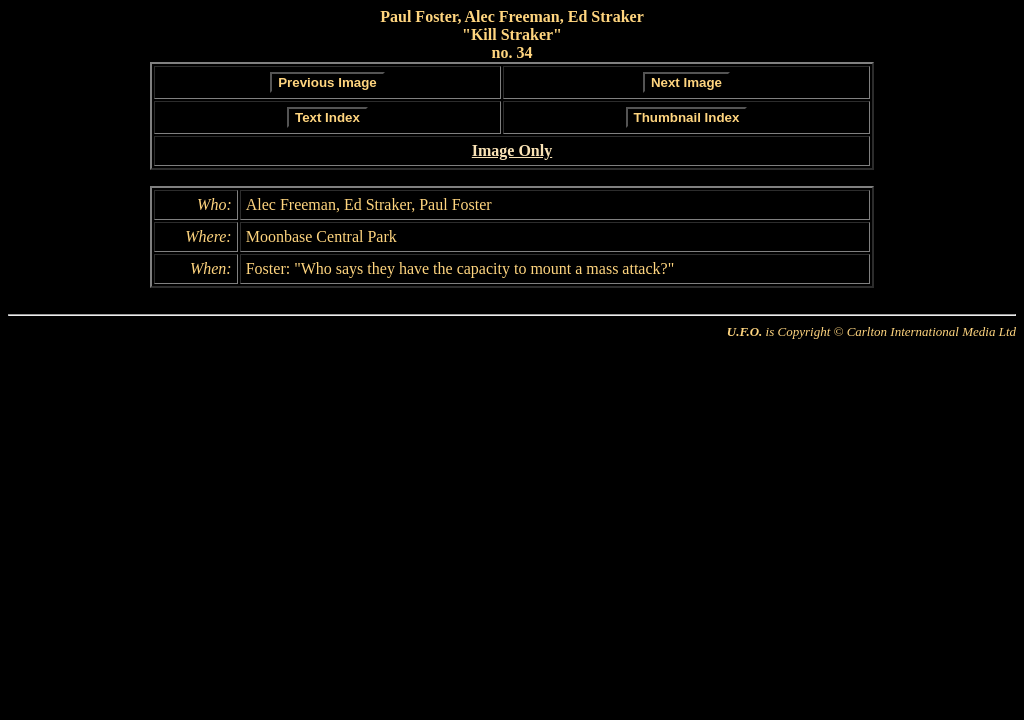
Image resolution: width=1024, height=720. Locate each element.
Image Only (512, 150)
